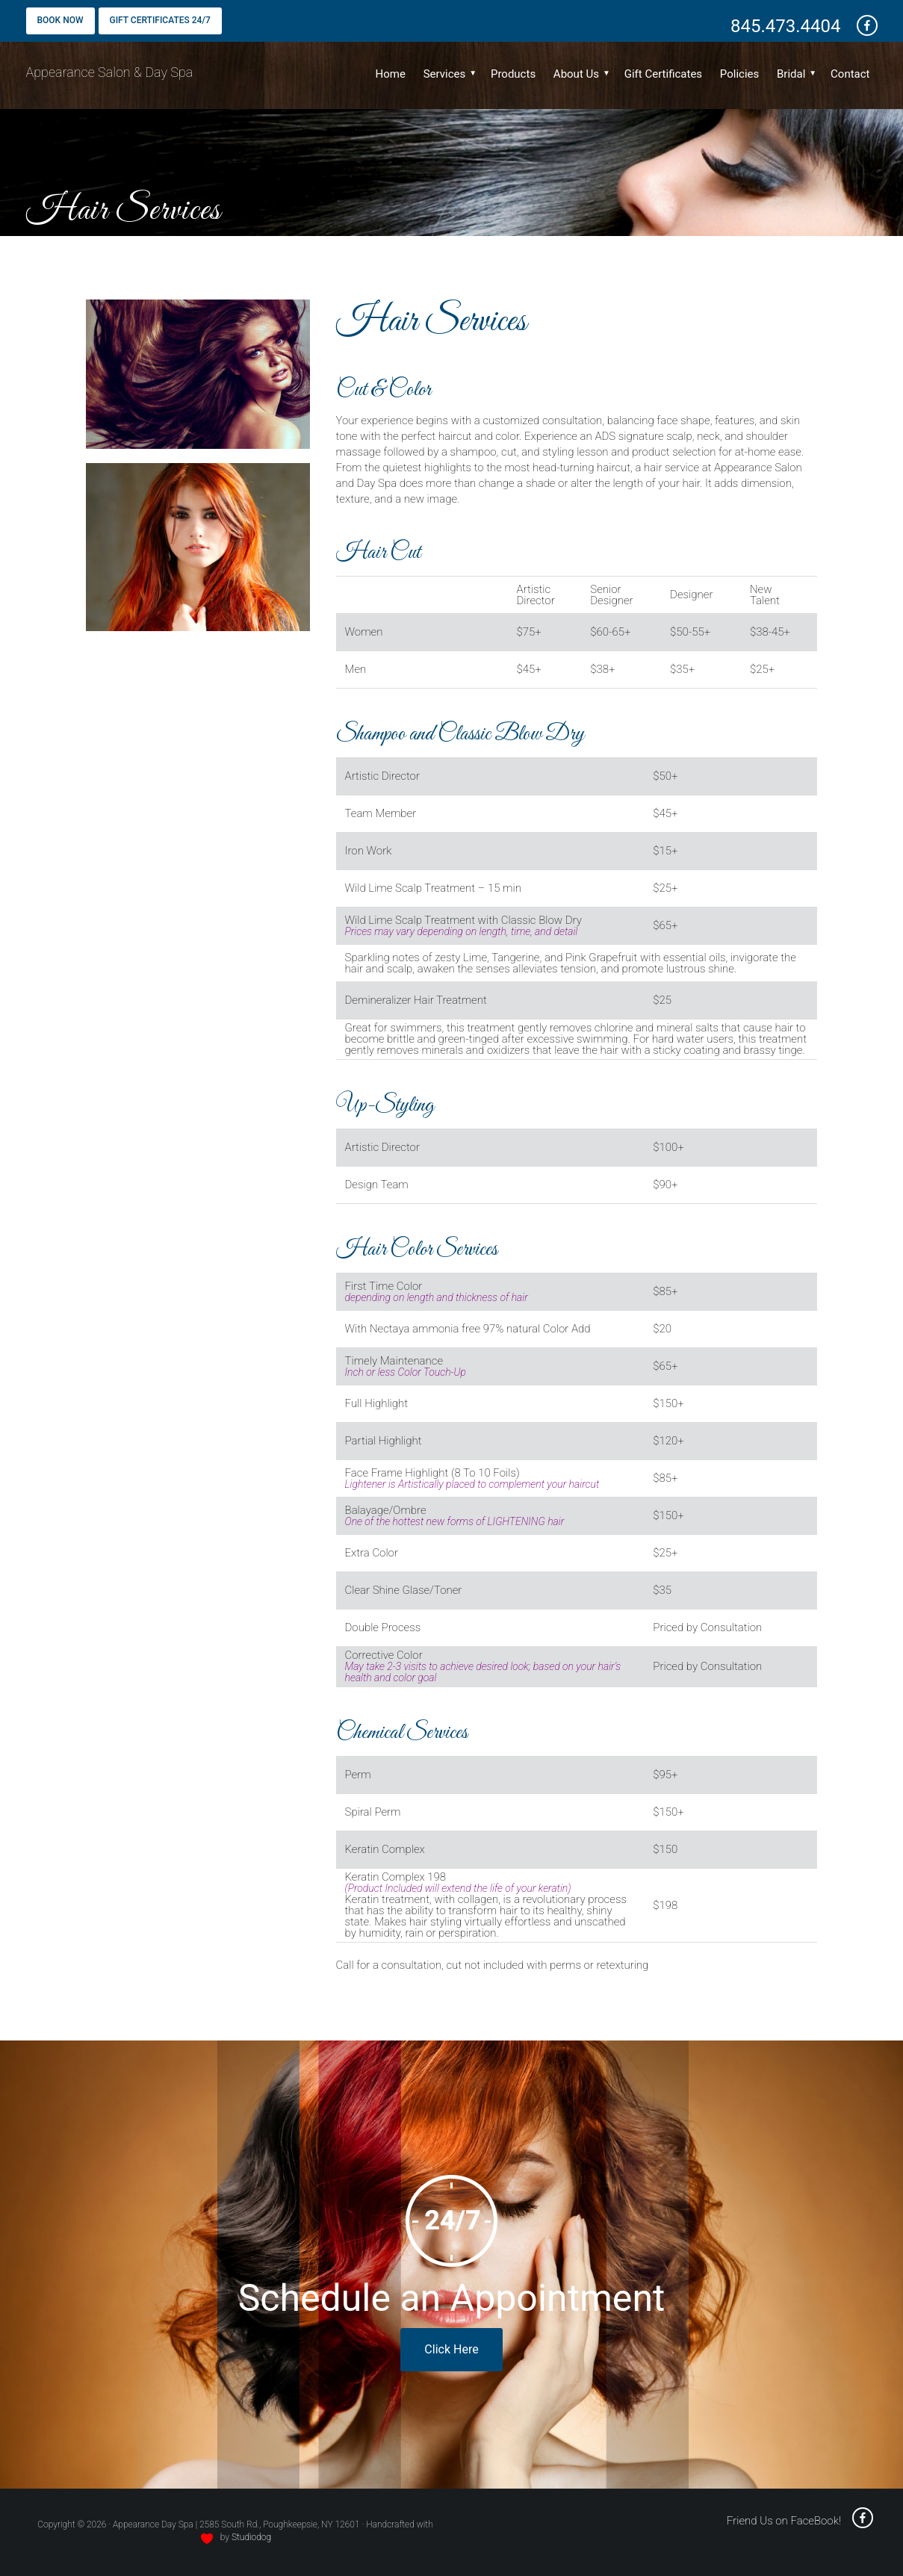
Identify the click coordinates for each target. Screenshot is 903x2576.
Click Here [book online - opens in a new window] (451, 2349)
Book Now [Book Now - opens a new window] (60, 20)
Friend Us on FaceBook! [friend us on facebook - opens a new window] (800, 2520)
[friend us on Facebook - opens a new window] (861, 26)
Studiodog (251, 2537)
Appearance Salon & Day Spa (109, 72)
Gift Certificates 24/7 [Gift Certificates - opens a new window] (160, 20)
